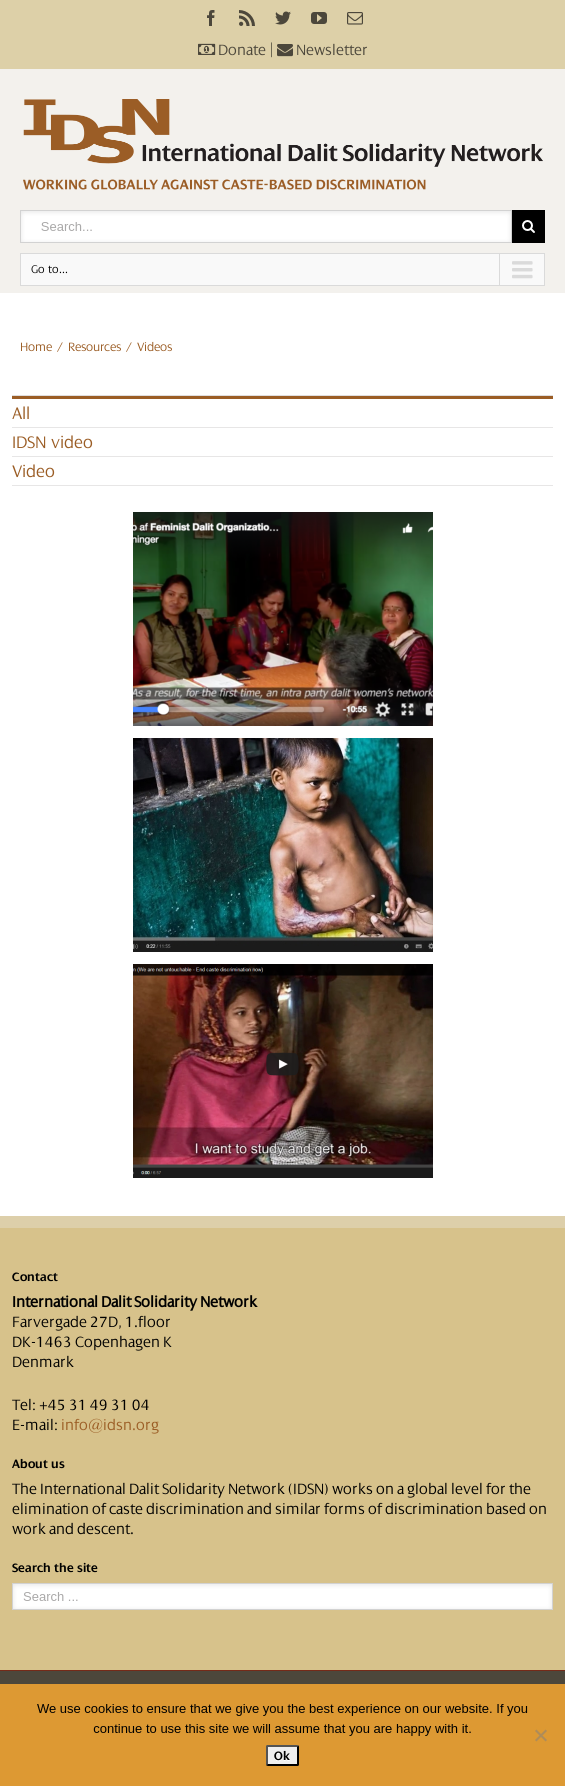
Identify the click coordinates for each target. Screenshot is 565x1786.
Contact (35, 1277)
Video (33, 471)
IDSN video (52, 442)
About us (38, 1464)
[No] (540, 1735)
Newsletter (322, 50)
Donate (232, 50)
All (21, 413)
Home (36, 347)
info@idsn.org (110, 1425)
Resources (94, 347)
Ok (282, 1755)
